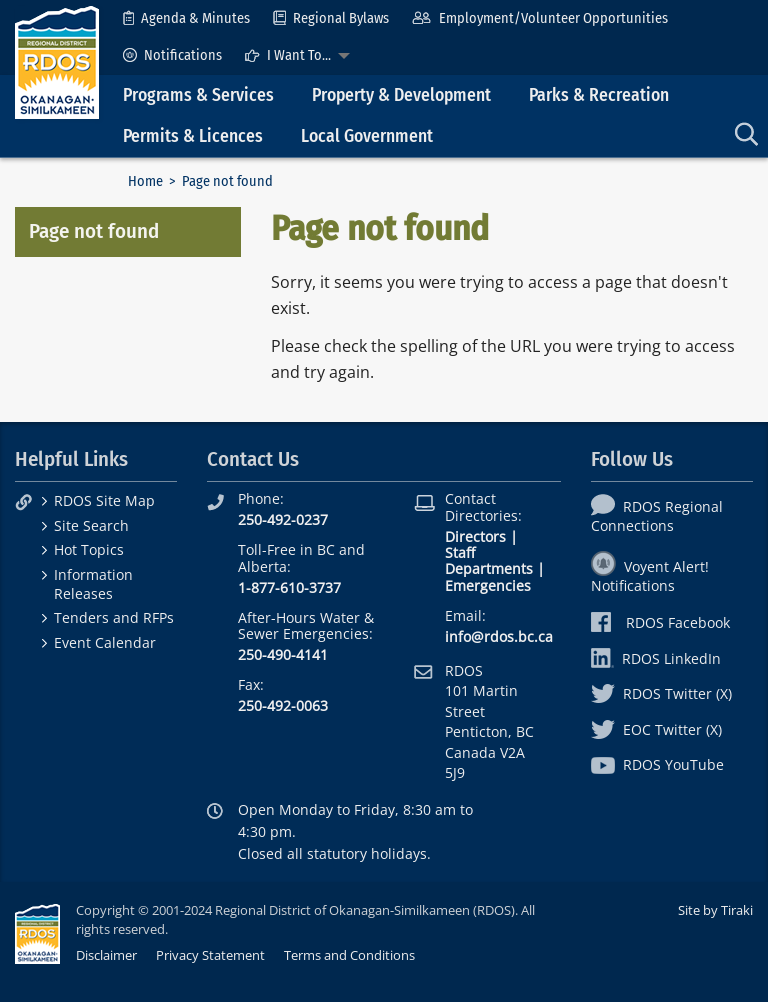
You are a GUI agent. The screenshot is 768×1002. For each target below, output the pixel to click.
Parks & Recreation (599, 95)
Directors (475, 536)
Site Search (91, 525)
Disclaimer (106, 955)
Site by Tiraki (715, 910)
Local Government (367, 136)
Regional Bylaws (331, 18)
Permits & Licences (193, 136)
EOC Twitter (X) (656, 729)
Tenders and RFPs (114, 617)
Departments (489, 568)
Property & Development (401, 95)
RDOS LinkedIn (656, 658)
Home (145, 181)
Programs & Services (198, 95)
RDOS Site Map (104, 500)
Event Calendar (105, 642)
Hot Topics (89, 549)
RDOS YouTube (657, 764)
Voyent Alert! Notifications (650, 576)
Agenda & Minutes (186, 18)
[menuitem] (186, 18)
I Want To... (288, 55)
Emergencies (488, 585)
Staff (460, 552)
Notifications (172, 55)
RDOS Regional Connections (657, 516)
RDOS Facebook (660, 622)
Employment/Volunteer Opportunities (539, 18)
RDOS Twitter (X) (661, 693)
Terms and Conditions (349, 955)
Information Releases (93, 584)
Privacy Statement (210, 955)
